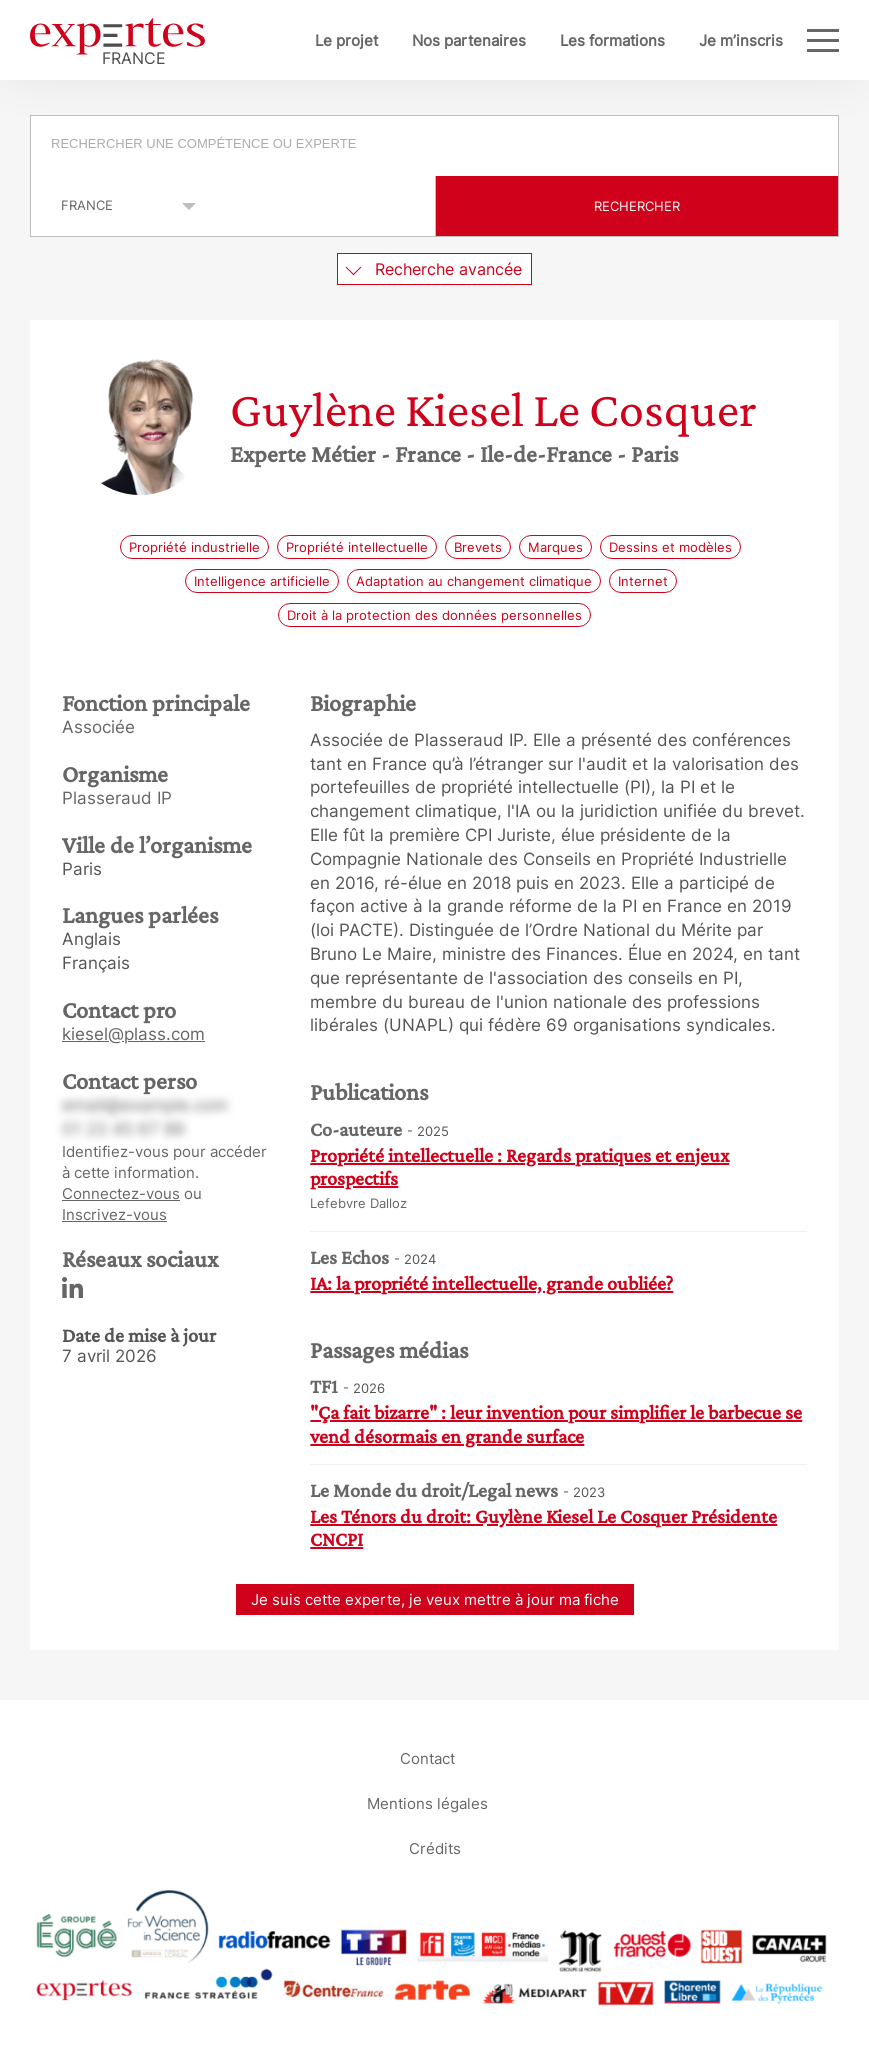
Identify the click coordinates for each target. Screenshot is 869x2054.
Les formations (612, 40)
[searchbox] (436, 146)
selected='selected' (117, 205)
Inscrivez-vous (114, 1214)
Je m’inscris (741, 40)
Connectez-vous (121, 1193)
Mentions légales (427, 1802)
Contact (427, 1757)
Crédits (435, 1847)
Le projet (346, 40)
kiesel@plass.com (133, 1034)
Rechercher (637, 206)
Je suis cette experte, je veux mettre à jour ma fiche (435, 1599)
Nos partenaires (469, 40)
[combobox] (434, 146)
